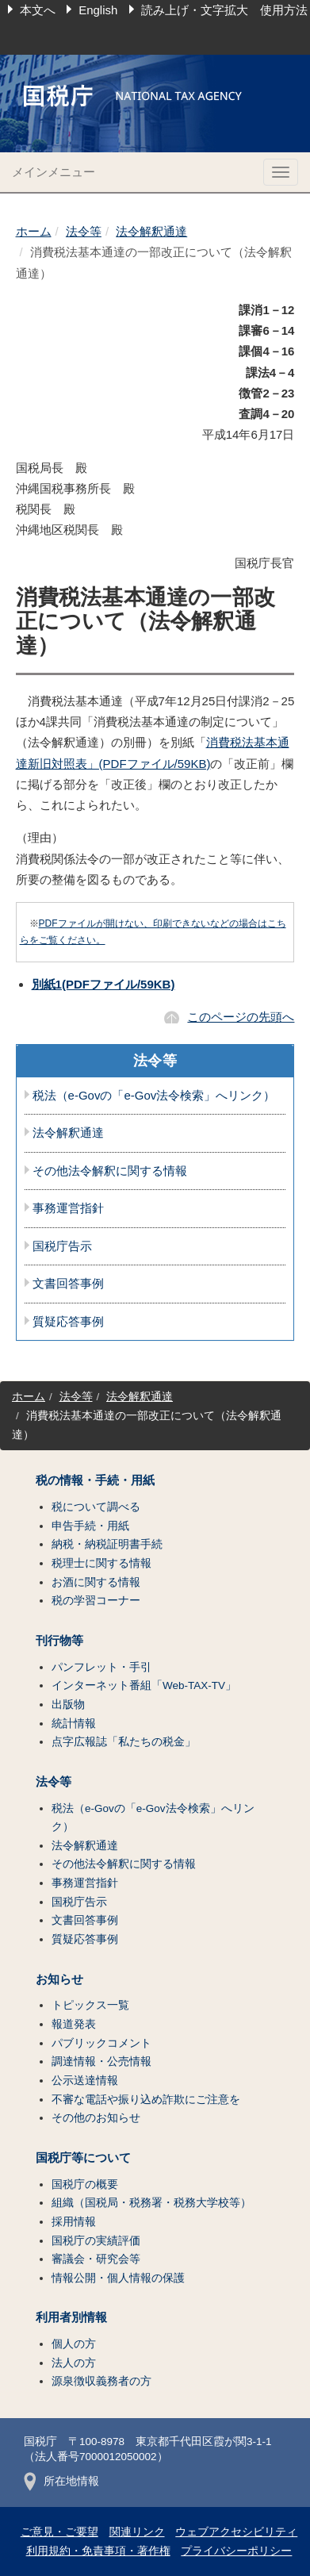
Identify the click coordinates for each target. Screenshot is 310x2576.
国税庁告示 (62, 1246)
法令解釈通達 (151, 231)
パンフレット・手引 (101, 1667)
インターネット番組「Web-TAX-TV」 (144, 1685)
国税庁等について (83, 2158)
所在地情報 (61, 2481)
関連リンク (137, 2532)
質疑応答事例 (68, 1321)
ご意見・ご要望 (59, 2532)
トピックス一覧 (90, 2005)
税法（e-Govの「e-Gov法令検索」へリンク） (154, 1095)
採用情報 (74, 2222)
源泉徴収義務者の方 (101, 2381)
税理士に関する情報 (101, 1563)
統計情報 (74, 1723)
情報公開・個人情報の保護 (118, 2278)
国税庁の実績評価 (96, 2241)
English (97, 10)
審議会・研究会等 (96, 2259)
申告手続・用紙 (90, 1526)
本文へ (37, 10)
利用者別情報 (71, 2317)
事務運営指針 (68, 1208)
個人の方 (74, 2344)
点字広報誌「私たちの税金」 (124, 1742)
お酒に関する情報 (96, 1582)
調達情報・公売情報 (101, 2061)
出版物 (68, 1704)
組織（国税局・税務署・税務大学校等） (151, 2203)
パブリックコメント (101, 2043)
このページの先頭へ (240, 1016)
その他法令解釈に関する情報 (110, 1171)
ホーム (34, 231)
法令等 (83, 231)
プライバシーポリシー (236, 2551)
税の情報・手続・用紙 (95, 1480)
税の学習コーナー (96, 1601)
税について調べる (96, 1507)
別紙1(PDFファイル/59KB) (103, 984)
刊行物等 (59, 1640)
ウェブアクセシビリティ (236, 2532)
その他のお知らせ (96, 2118)
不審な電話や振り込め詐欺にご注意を (146, 2100)
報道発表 (74, 2024)
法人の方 (74, 2363)
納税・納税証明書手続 (107, 1544)
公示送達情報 (85, 2081)
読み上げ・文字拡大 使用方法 (224, 10)
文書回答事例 (68, 1283)
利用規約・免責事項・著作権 (98, 2551)
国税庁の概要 (85, 2184)
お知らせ (59, 1979)
